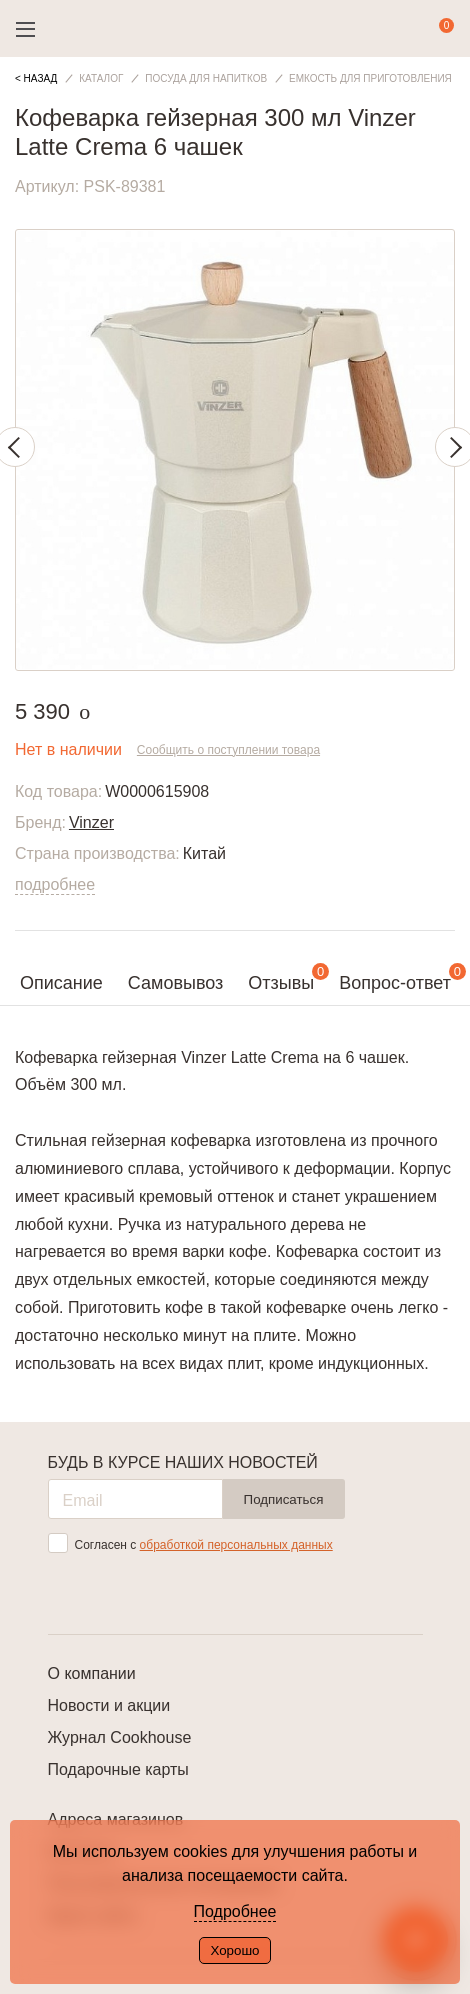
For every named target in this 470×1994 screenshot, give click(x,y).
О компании (92, 1673)
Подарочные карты (118, 1769)
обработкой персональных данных (236, 1545)
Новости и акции (109, 1705)
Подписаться (284, 1499)
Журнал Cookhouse (120, 1737)
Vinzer (91, 822)
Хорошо (234, 1950)
